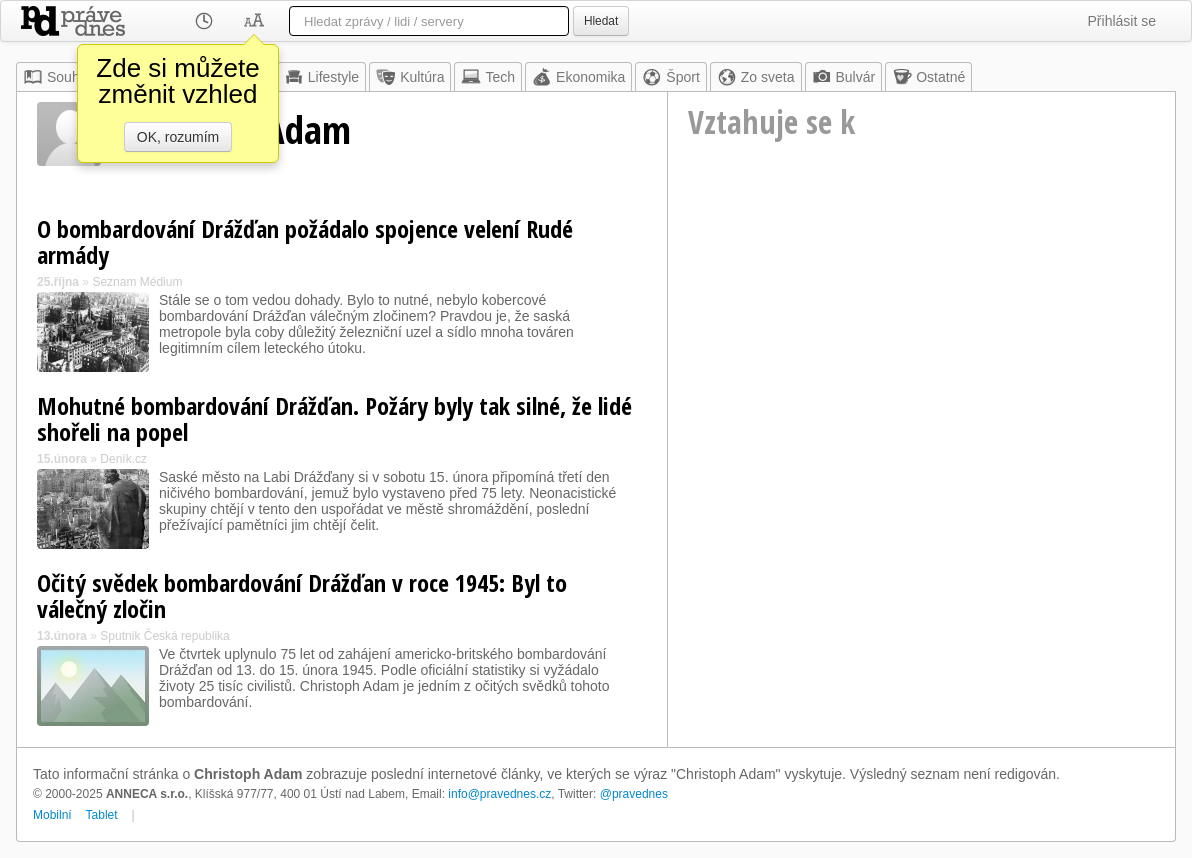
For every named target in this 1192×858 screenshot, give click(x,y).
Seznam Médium (137, 282)
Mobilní (52, 815)
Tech (488, 77)
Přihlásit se (1122, 21)
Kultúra (410, 77)
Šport (670, 77)
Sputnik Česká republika (164, 636)
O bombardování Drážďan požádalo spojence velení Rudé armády (305, 241)
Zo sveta (756, 77)
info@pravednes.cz (499, 794)
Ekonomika (578, 77)
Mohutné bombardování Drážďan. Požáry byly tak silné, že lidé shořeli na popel (334, 418)
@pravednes (634, 794)
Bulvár (844, 77)
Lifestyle (321, 77)
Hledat (601, 21)
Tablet (102, 815)
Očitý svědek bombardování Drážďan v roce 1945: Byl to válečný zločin (302, 595)
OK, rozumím (178, 137)
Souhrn (57, 77)
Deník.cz (123, 459)
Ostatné (928, 77)
